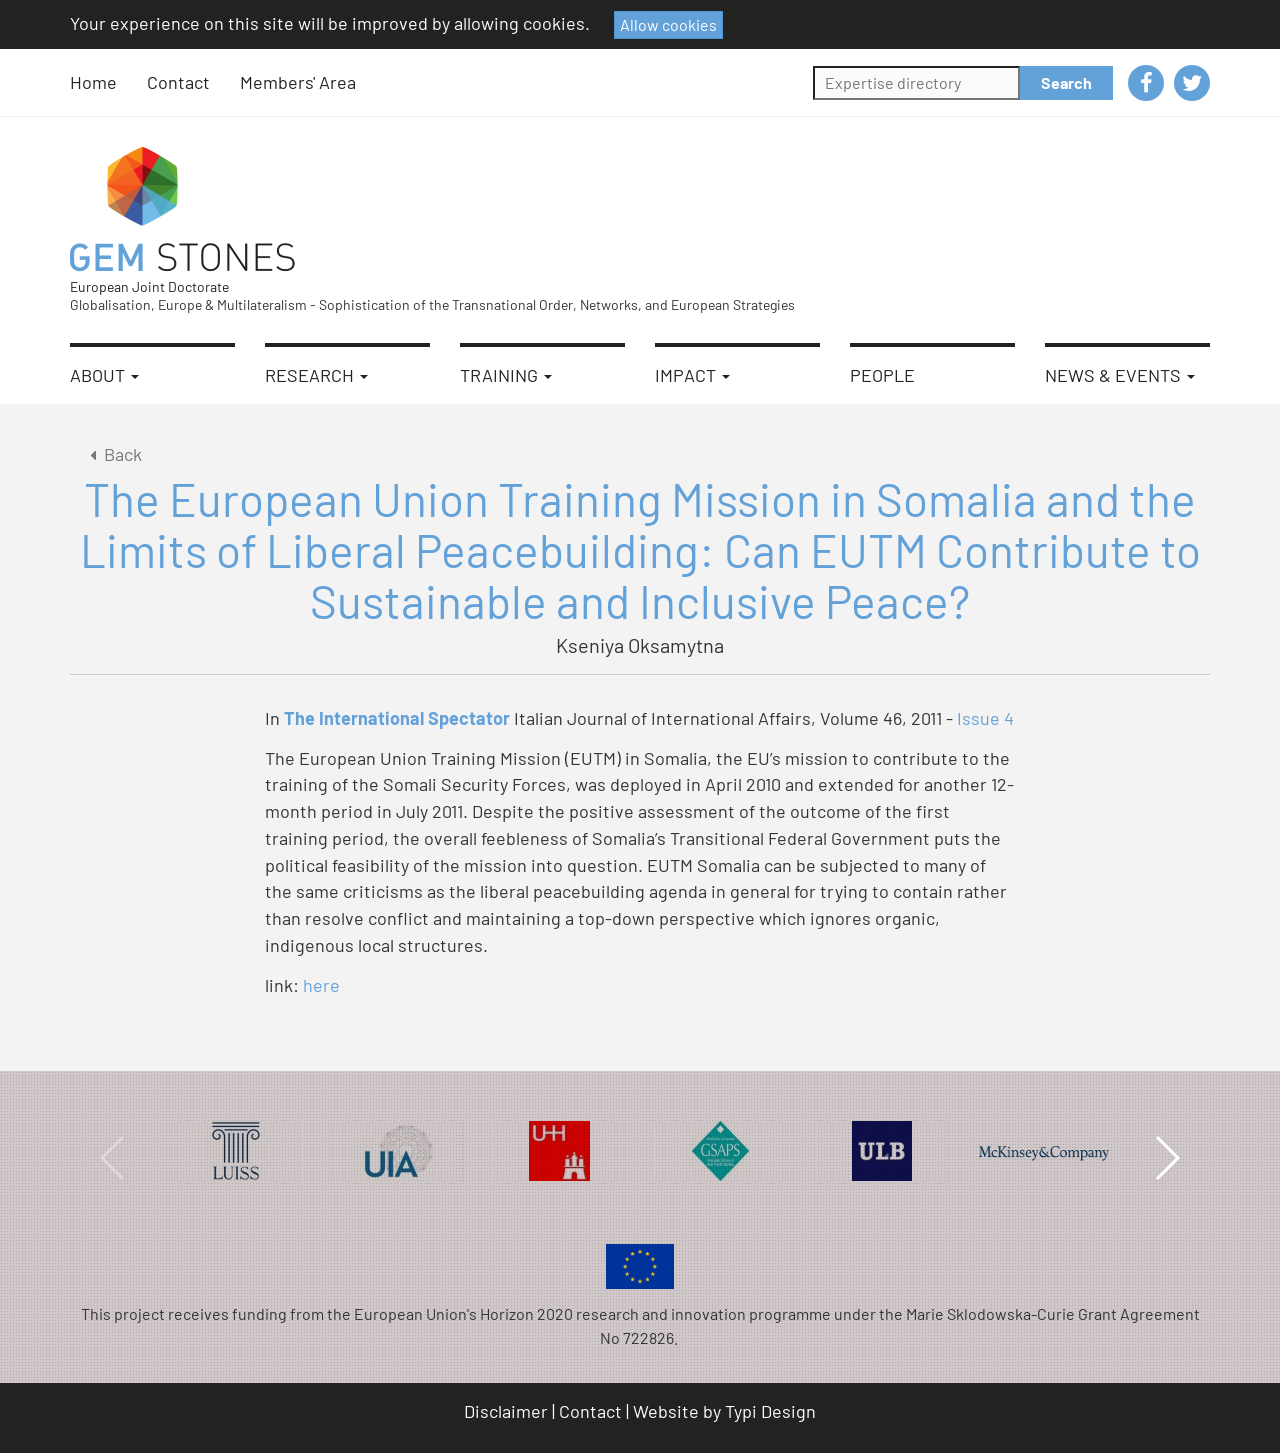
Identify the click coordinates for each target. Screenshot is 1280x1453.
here (321, 985)
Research (316, 375)
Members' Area (298, 82)
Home (93, 82)
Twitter (1192, 83)
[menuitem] (108, 82)
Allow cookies (668, 24)
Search (1066, 82)
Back (112, 454)
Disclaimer (506, 1411)
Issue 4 (985, 718)
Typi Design (770, 1411)
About (104, 375)
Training (506, 375)
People (882, 375)
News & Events (1120, 375)
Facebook (1146, 83)
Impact (692, 375)
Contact (178, 82)
